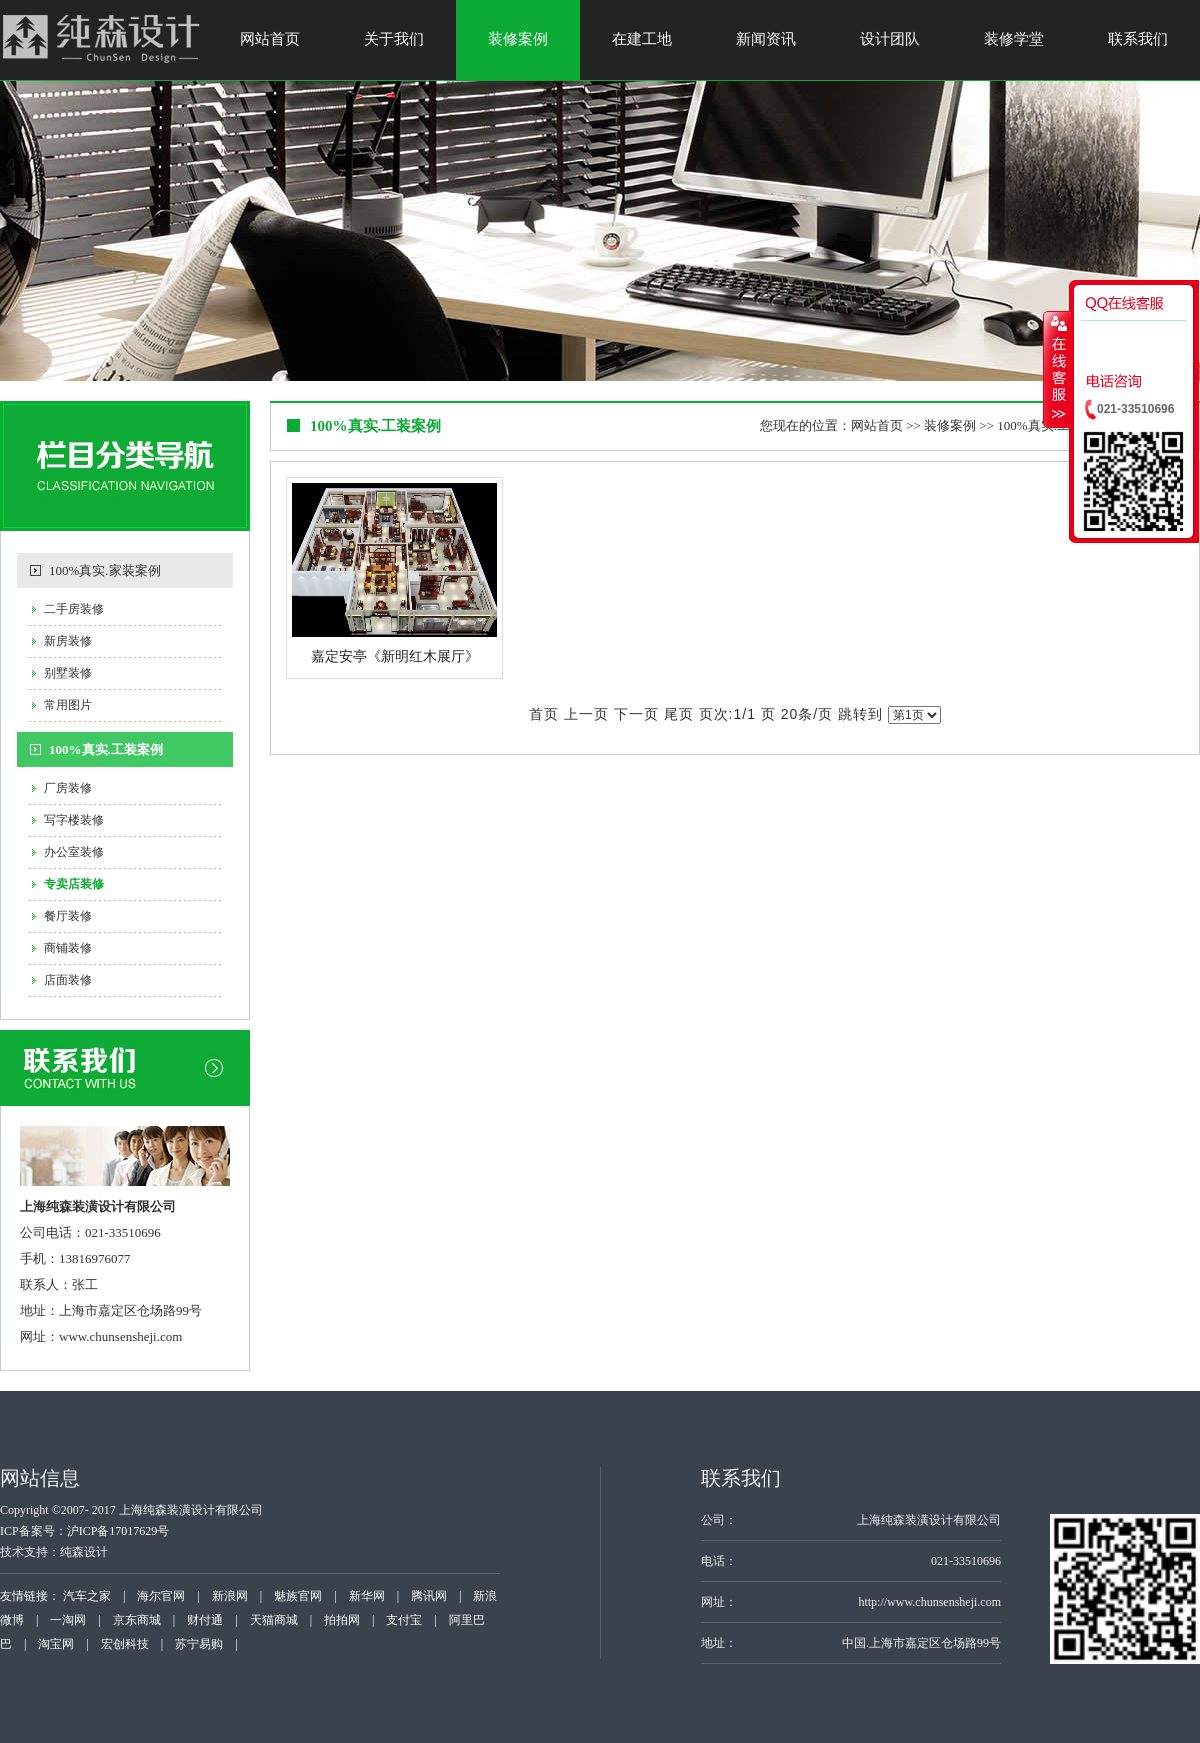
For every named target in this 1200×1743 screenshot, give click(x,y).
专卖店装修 (74, 884)
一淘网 (68, 1620)
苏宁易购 (199, 1644)
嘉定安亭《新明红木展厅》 (395, 656)
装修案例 (518, 39)
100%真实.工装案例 (106, 749)
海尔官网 (161, 1596)
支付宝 (404, 1620)
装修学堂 (1014, 39)
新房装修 (68, 641)
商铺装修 (68, 948)
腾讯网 (429, 1596)
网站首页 (270, 39)
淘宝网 (56, 1644)
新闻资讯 (766, 39)
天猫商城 (274, 1620)
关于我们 (394, 39)
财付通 (205, 1620)
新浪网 (230, 1596)
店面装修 (68, 980)
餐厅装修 (68, 916)
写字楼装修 (74, 820)
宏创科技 (125, 1644)
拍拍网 (342, 1620)
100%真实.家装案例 (105, 570)
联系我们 (1138, 39)
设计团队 (890, 39)
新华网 (367, 1596)
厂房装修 (68, 788)
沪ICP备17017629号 (118, 1531)
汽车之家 (87, 1596)
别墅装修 (68, 673)
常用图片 (68, 705)
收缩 (1057, 369)
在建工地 (642, 39)
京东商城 (137, 1620)
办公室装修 (74, 852)
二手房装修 (74, 609)
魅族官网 (298, 1596)
